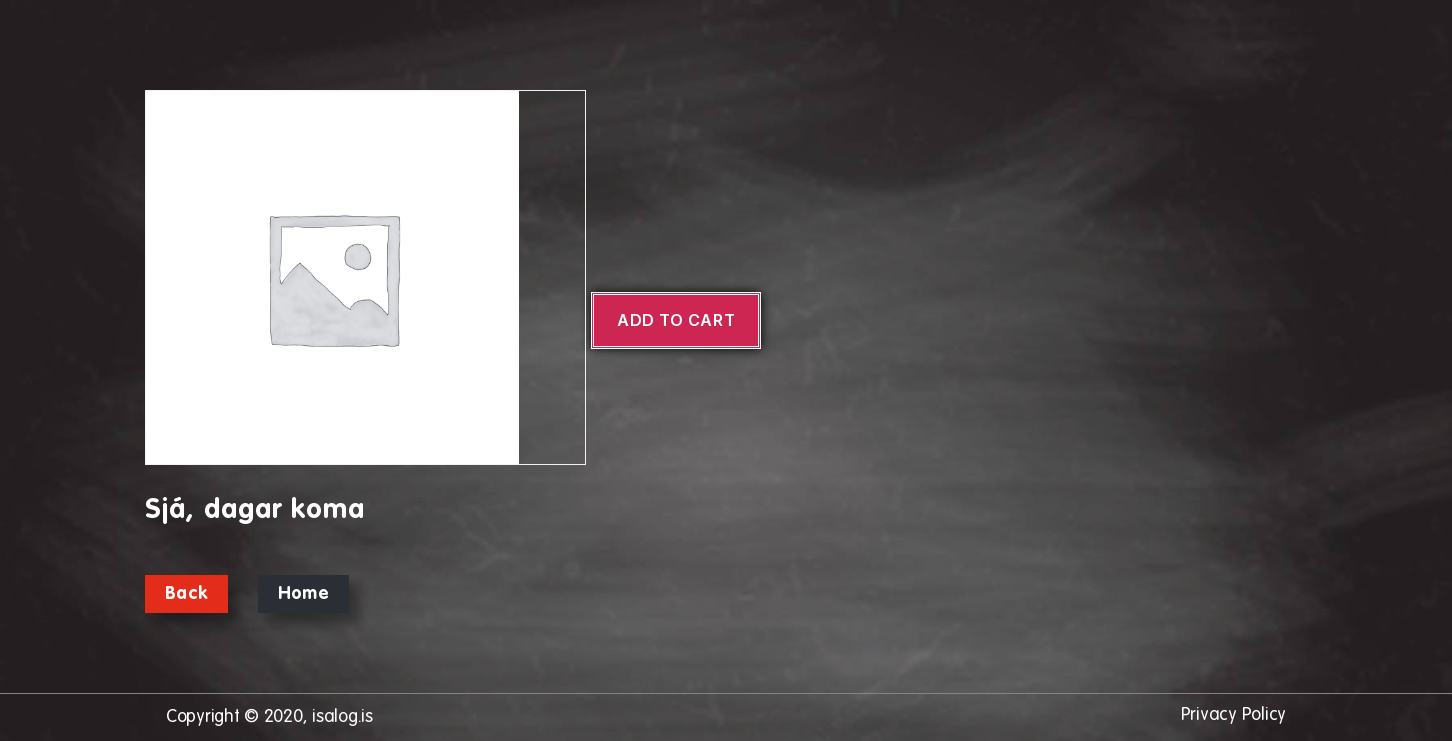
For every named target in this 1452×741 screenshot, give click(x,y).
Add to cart (676, 320)
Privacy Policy (1233, 715)
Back (186, 594)
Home (303, 594)
